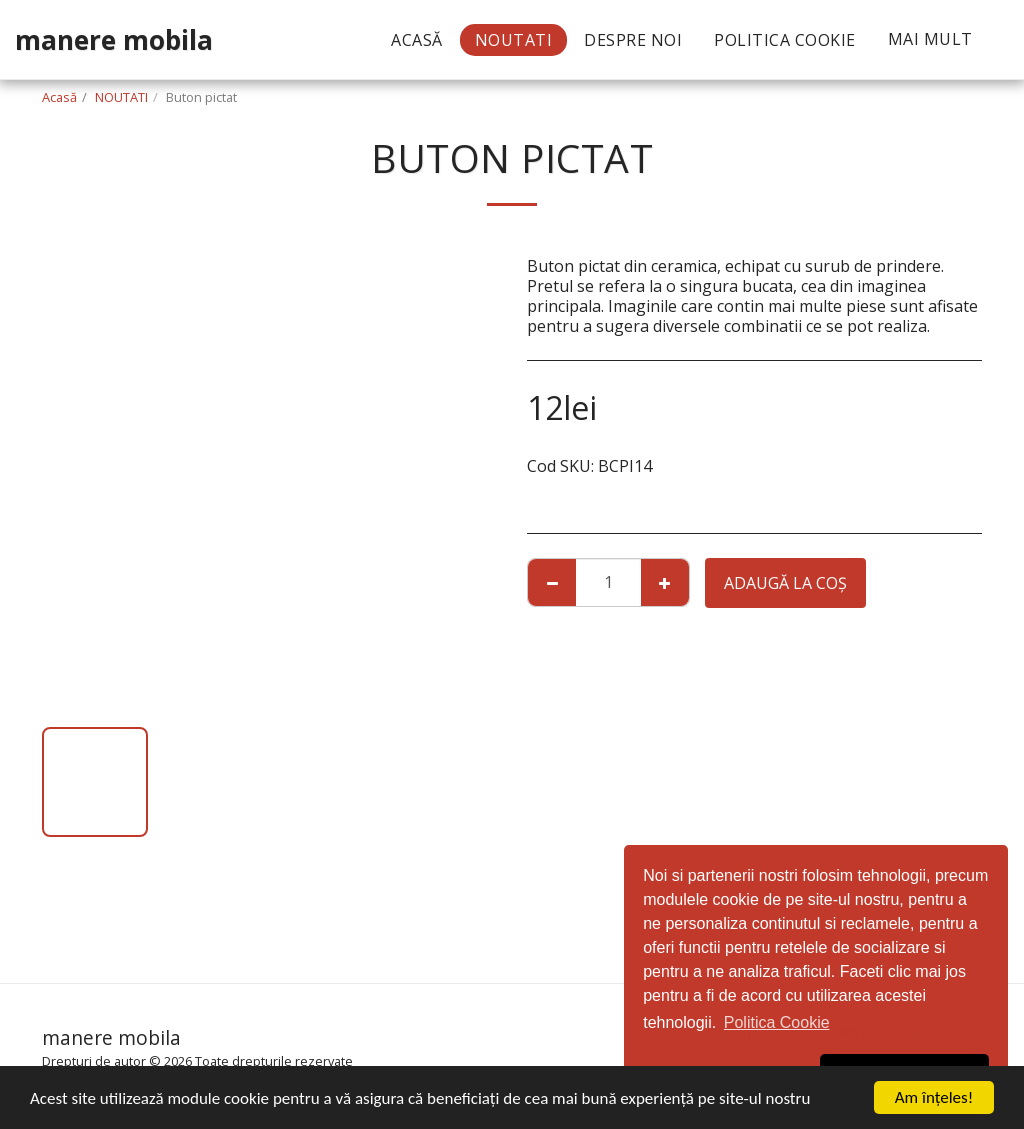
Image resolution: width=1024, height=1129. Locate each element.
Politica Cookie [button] (777, 1022)
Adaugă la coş (785, 583)
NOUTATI (121, 97)
